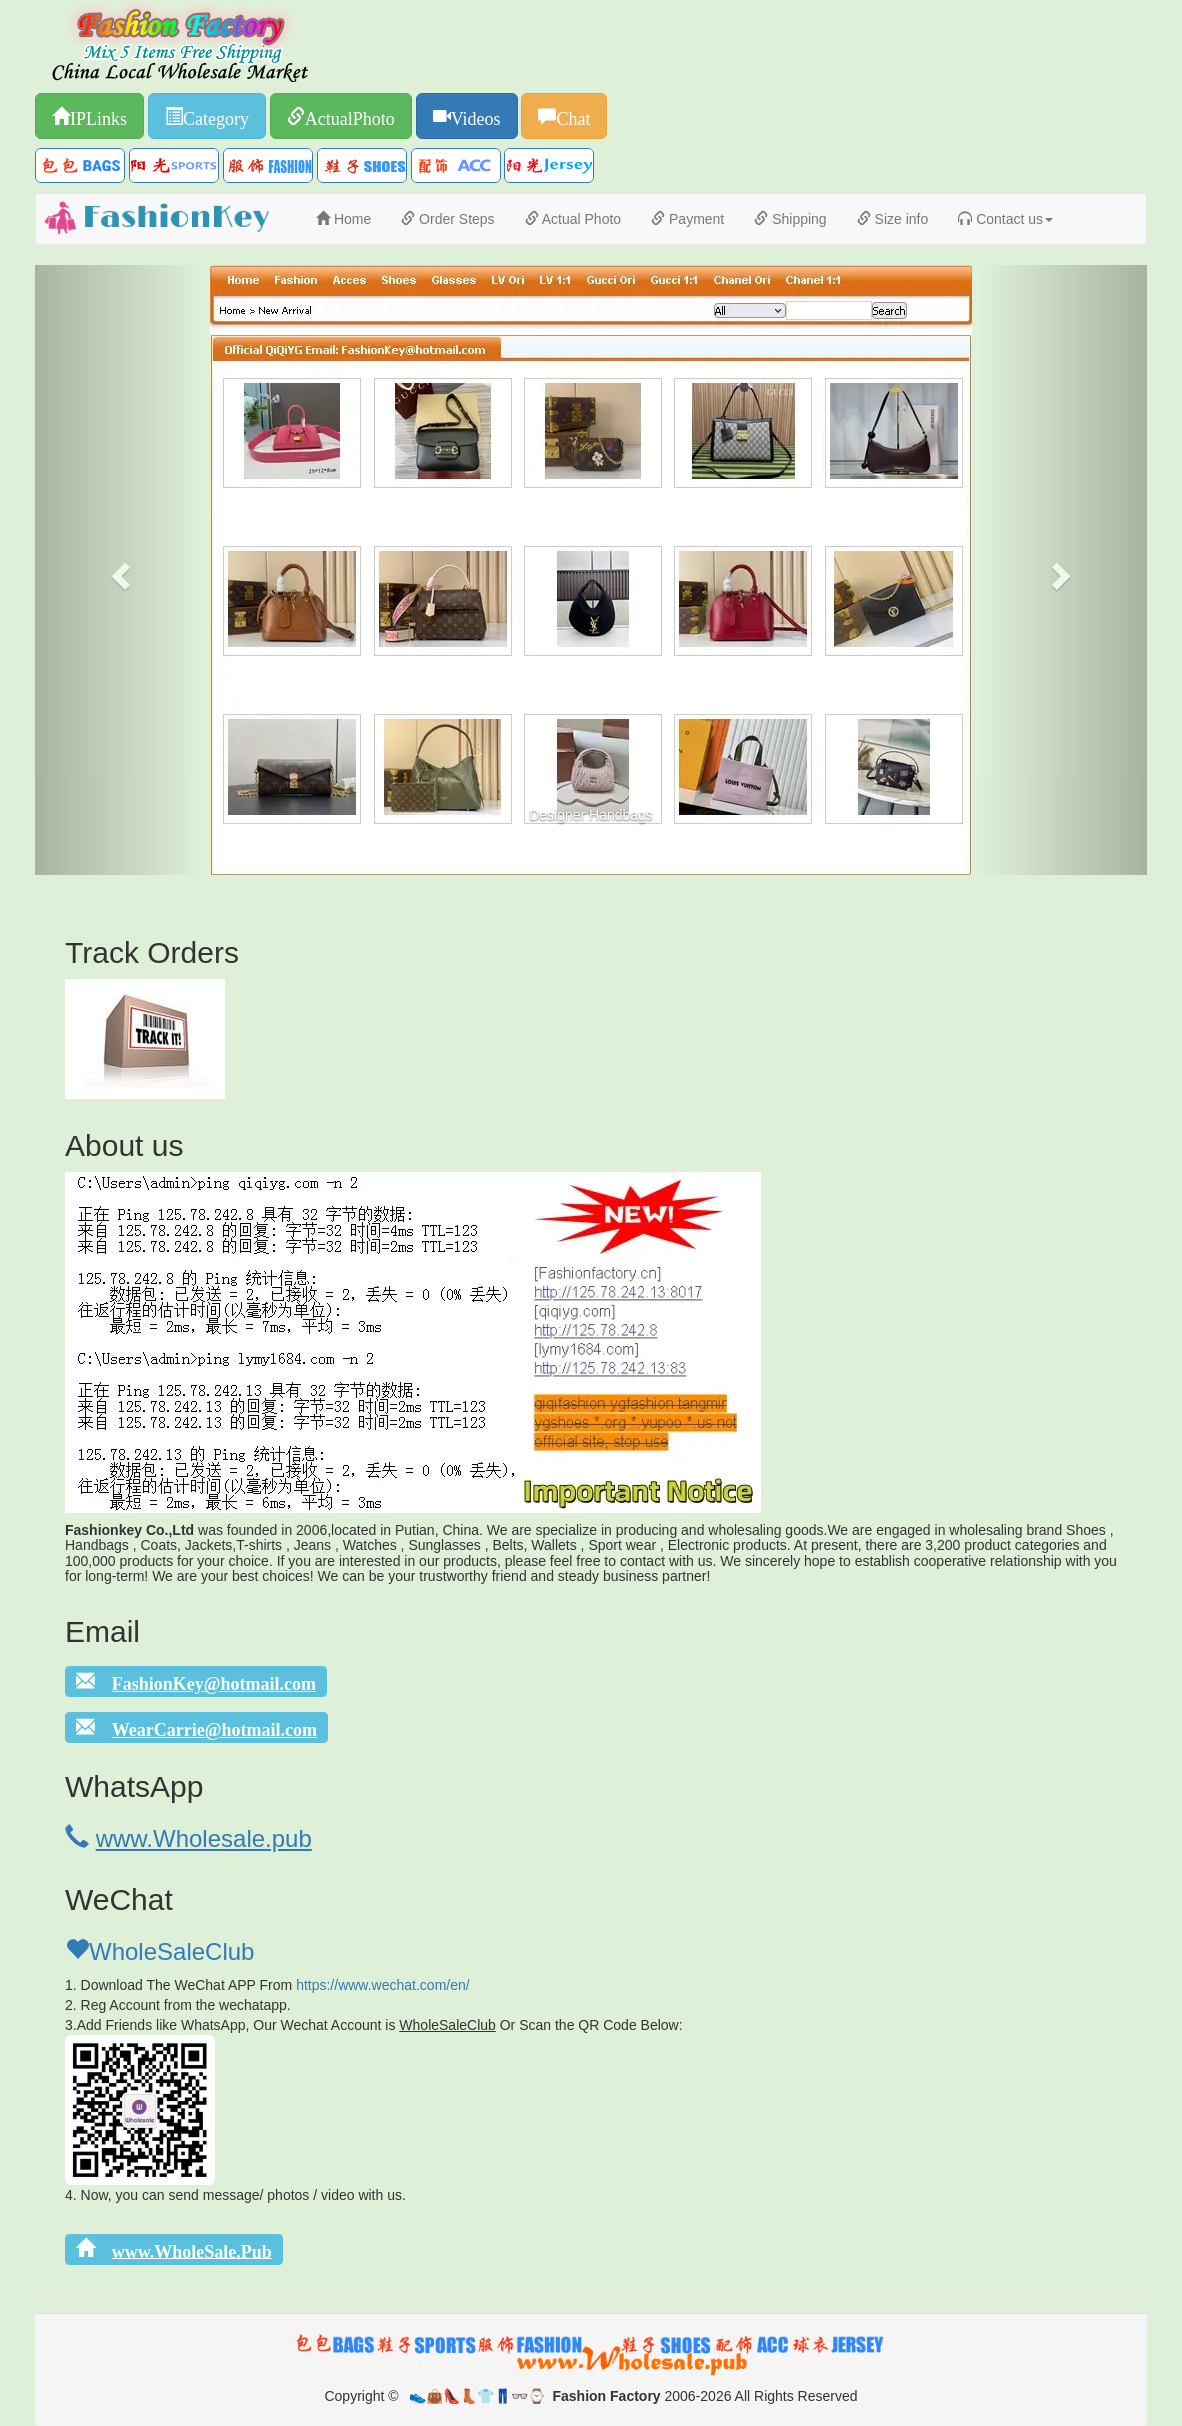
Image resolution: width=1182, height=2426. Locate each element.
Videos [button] (476, 116)
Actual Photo (573, 219)
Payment (687, 219)
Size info (893, 219)
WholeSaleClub (159, 1951)
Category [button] (216, 116)
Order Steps (447, 219)
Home (343, 219)
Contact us (1005, 219)
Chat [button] (573, 116)
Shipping (790, 219)
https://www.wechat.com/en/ (383, 1985)
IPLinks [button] (98, 116)
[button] (118, 570)
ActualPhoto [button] (350, 116)
